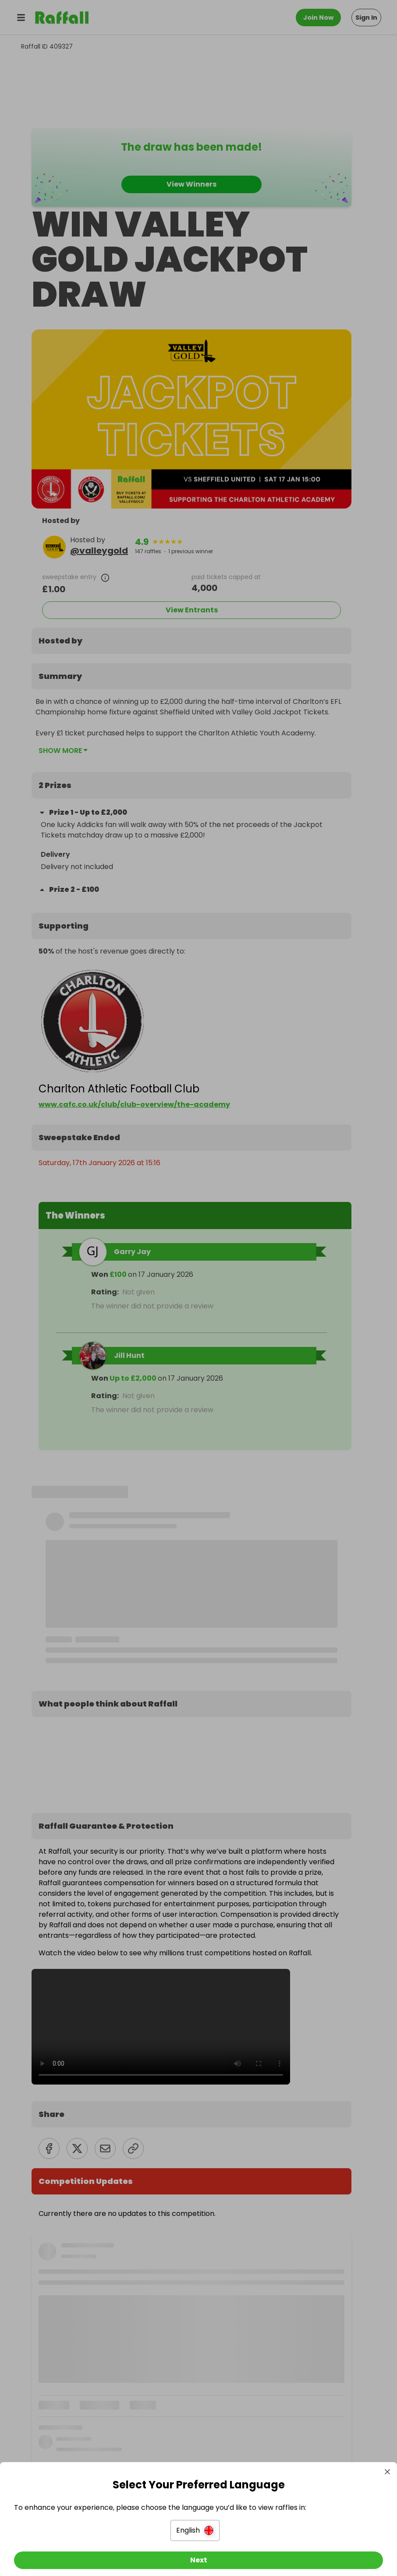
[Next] (198, 2553)
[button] (195, 2523)
